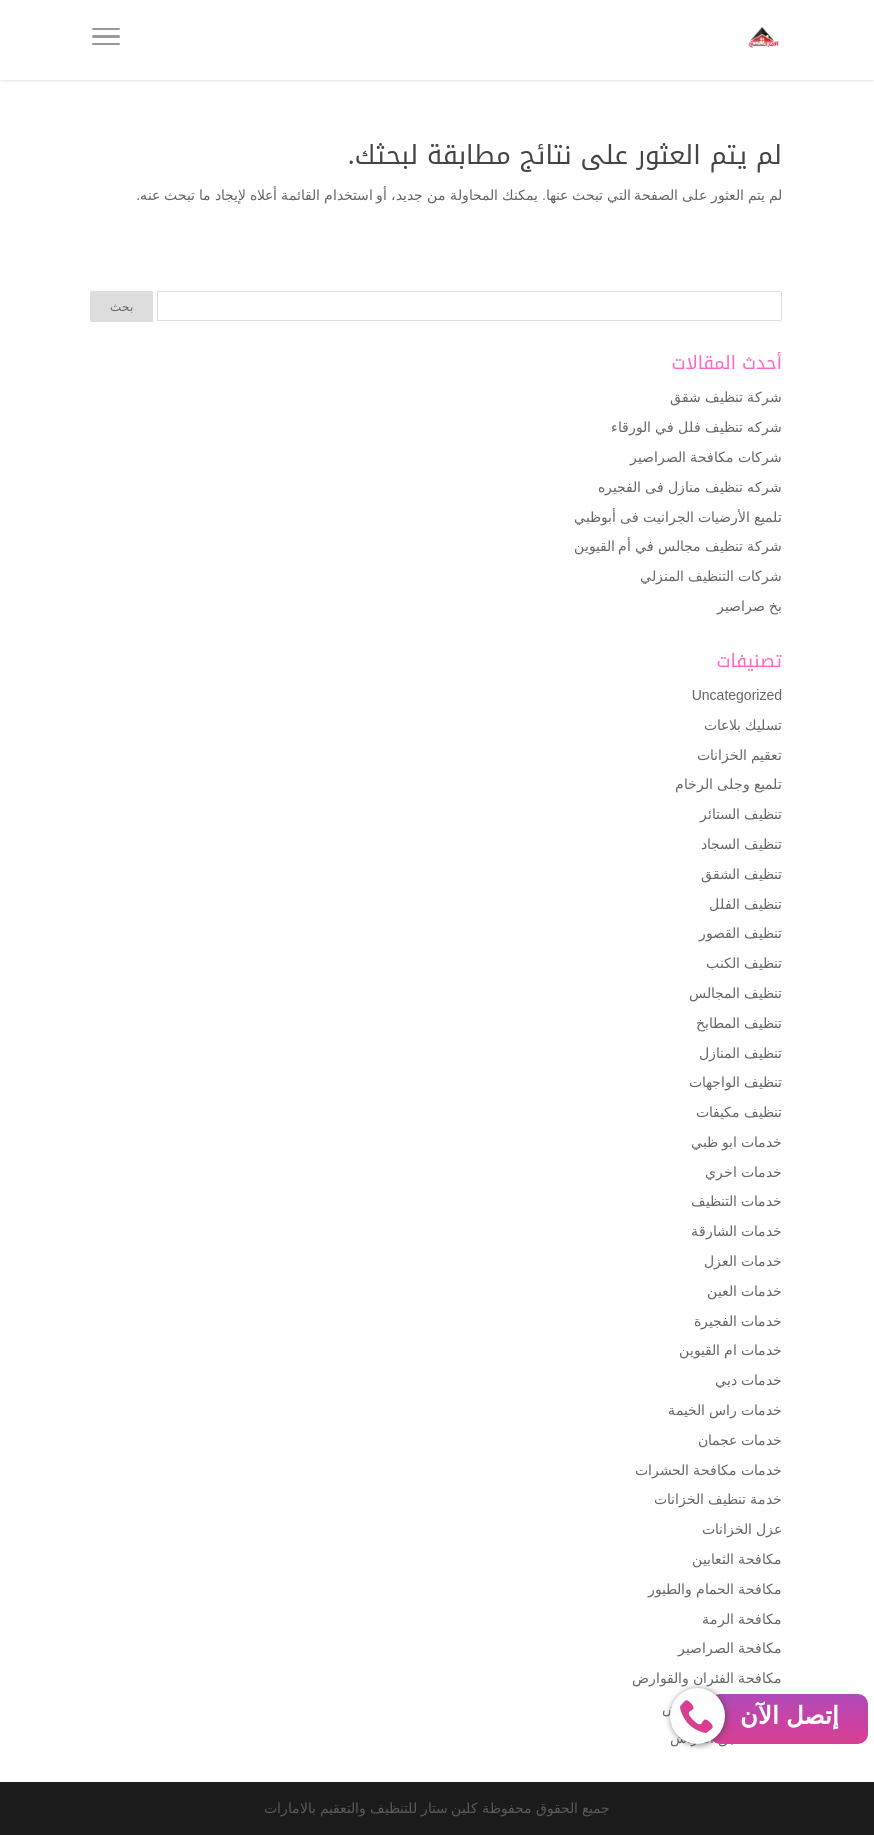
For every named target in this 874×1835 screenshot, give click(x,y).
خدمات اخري (743, 1172)
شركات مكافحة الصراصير (706, 457)
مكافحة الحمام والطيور (715, 1589)
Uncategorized (737, 695)
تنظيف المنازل (740, 1053)
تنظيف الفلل (745, 904)
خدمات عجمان (740, 1440)
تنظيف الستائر (741, 814)
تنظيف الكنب (744, 963)
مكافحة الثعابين (737, 1559)
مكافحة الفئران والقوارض (707, 1678)
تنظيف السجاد (741, 844)
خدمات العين (744, 1291)
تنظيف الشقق (741, 874)
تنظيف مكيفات (739, 1112)
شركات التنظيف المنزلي (711, 576)
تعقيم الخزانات (739, 755)
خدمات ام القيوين (730, 1350)
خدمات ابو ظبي (736, 1142)
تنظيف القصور (740, 933)
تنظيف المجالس (735, 993)
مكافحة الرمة (742, 1619)
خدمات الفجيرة (738, 1321)
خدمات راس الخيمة (725, 1410)
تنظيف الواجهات (735, 1082)
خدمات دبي (748, 1380)
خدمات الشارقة (736, 1231)
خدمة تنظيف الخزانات (718, 1499)
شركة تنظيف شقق (726, 397)
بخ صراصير (749, 606)
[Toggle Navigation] (106, 40)
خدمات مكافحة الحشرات (708, 1470)
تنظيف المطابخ (739, 1023)
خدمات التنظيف (736, 1201)
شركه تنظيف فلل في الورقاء (696, 427)
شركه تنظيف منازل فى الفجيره (690, 487)
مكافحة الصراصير (730, 1648)
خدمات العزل (743, 1261)
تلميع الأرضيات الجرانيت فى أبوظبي (678, 517)
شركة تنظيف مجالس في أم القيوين (678, 546)
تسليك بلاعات (743, 725)
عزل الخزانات (742, 1529)
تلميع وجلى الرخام (728, 784)
